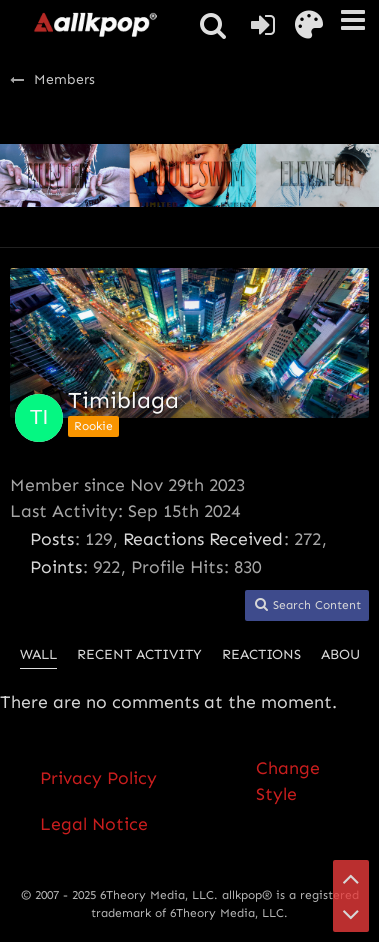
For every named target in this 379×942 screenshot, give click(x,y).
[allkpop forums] (95, 24)
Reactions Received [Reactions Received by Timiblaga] (203, 539)
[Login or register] (263, 25)
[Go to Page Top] (351, 878)
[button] (353, 20)
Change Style (288, 781)
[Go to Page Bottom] (351, 914)
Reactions (261, 654)
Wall (38, 654)
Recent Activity (139, 654)
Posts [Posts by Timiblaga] (52, 539)
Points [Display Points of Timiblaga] (56, 567)
